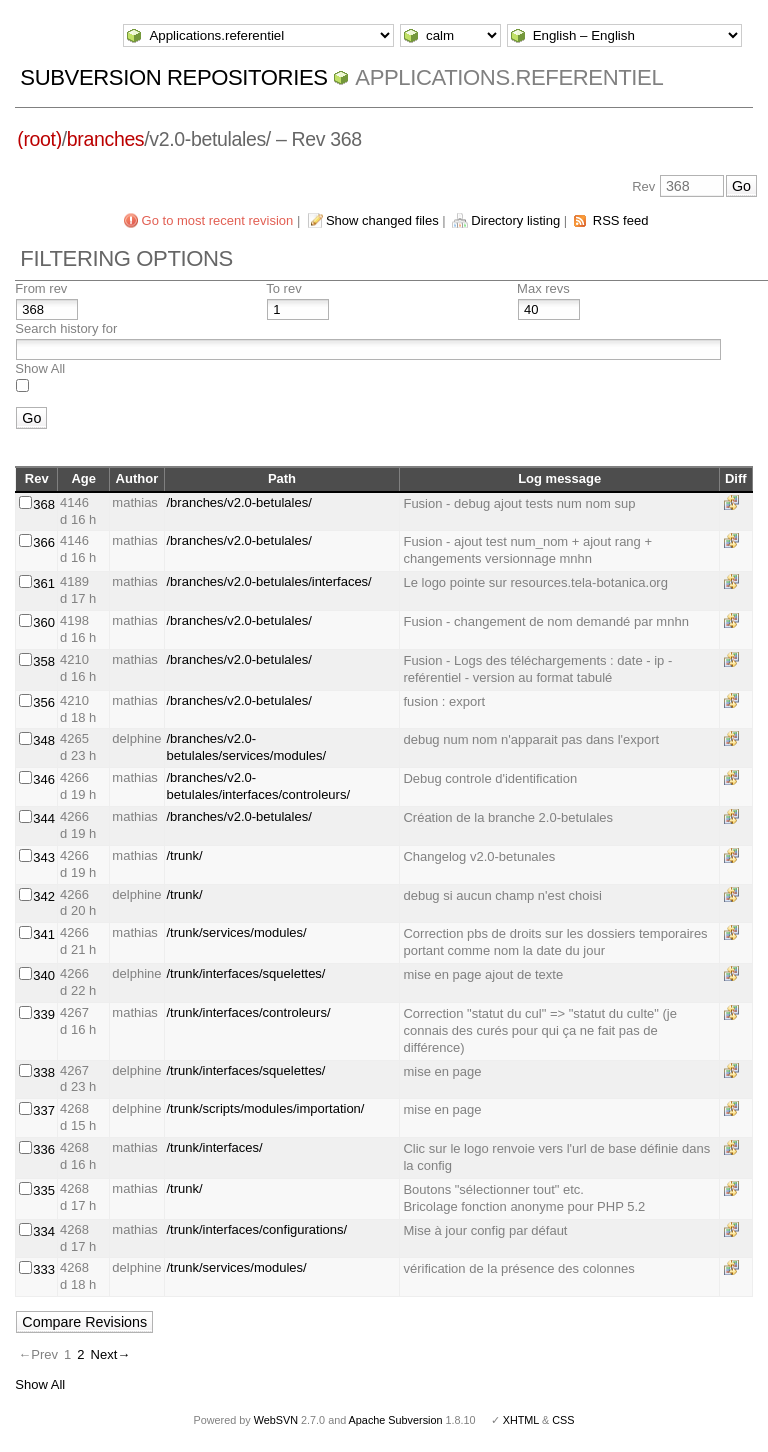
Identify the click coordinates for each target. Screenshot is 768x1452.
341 (44, 934)
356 (44, 702)
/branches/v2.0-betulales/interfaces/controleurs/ (259, 786)
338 (44, 1072)
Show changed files (382, 220)
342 (44, 896)
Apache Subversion (396, 1420)
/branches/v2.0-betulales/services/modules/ (247, 747)
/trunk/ (185, 855)
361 (44, 583)
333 (44, 1269)
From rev (41, 288)
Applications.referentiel (509, 77)
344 (44, 818)
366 (44, 542)
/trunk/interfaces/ (215, 1147)
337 (44, 1110)
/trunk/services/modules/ (237, 932)
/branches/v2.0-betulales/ (239, 502)
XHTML (521, 1420)
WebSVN (276, 1420)
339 (44, 1014)
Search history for (66, 328)
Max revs (543, 288)
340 (44, 975)
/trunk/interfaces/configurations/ (257, 1229)
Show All (40, 368)
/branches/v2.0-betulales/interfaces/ (269, 581)
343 (44, 857)
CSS (563, 1420)
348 (44, 740)
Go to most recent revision (218, 220)
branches (105, 139)
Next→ (111, 1354)
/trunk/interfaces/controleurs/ (249, 1012)
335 (44, 1190)
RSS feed (621, 220)
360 (44, 622)
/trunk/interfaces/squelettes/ (246, 973)
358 (44, 661)
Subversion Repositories (173, 77)
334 (44, 1231)
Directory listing (515, 220)
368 (44, 504)
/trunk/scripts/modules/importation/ (266, 1108)
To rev (283, 288)
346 (44, 779)
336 (44, 1149)
